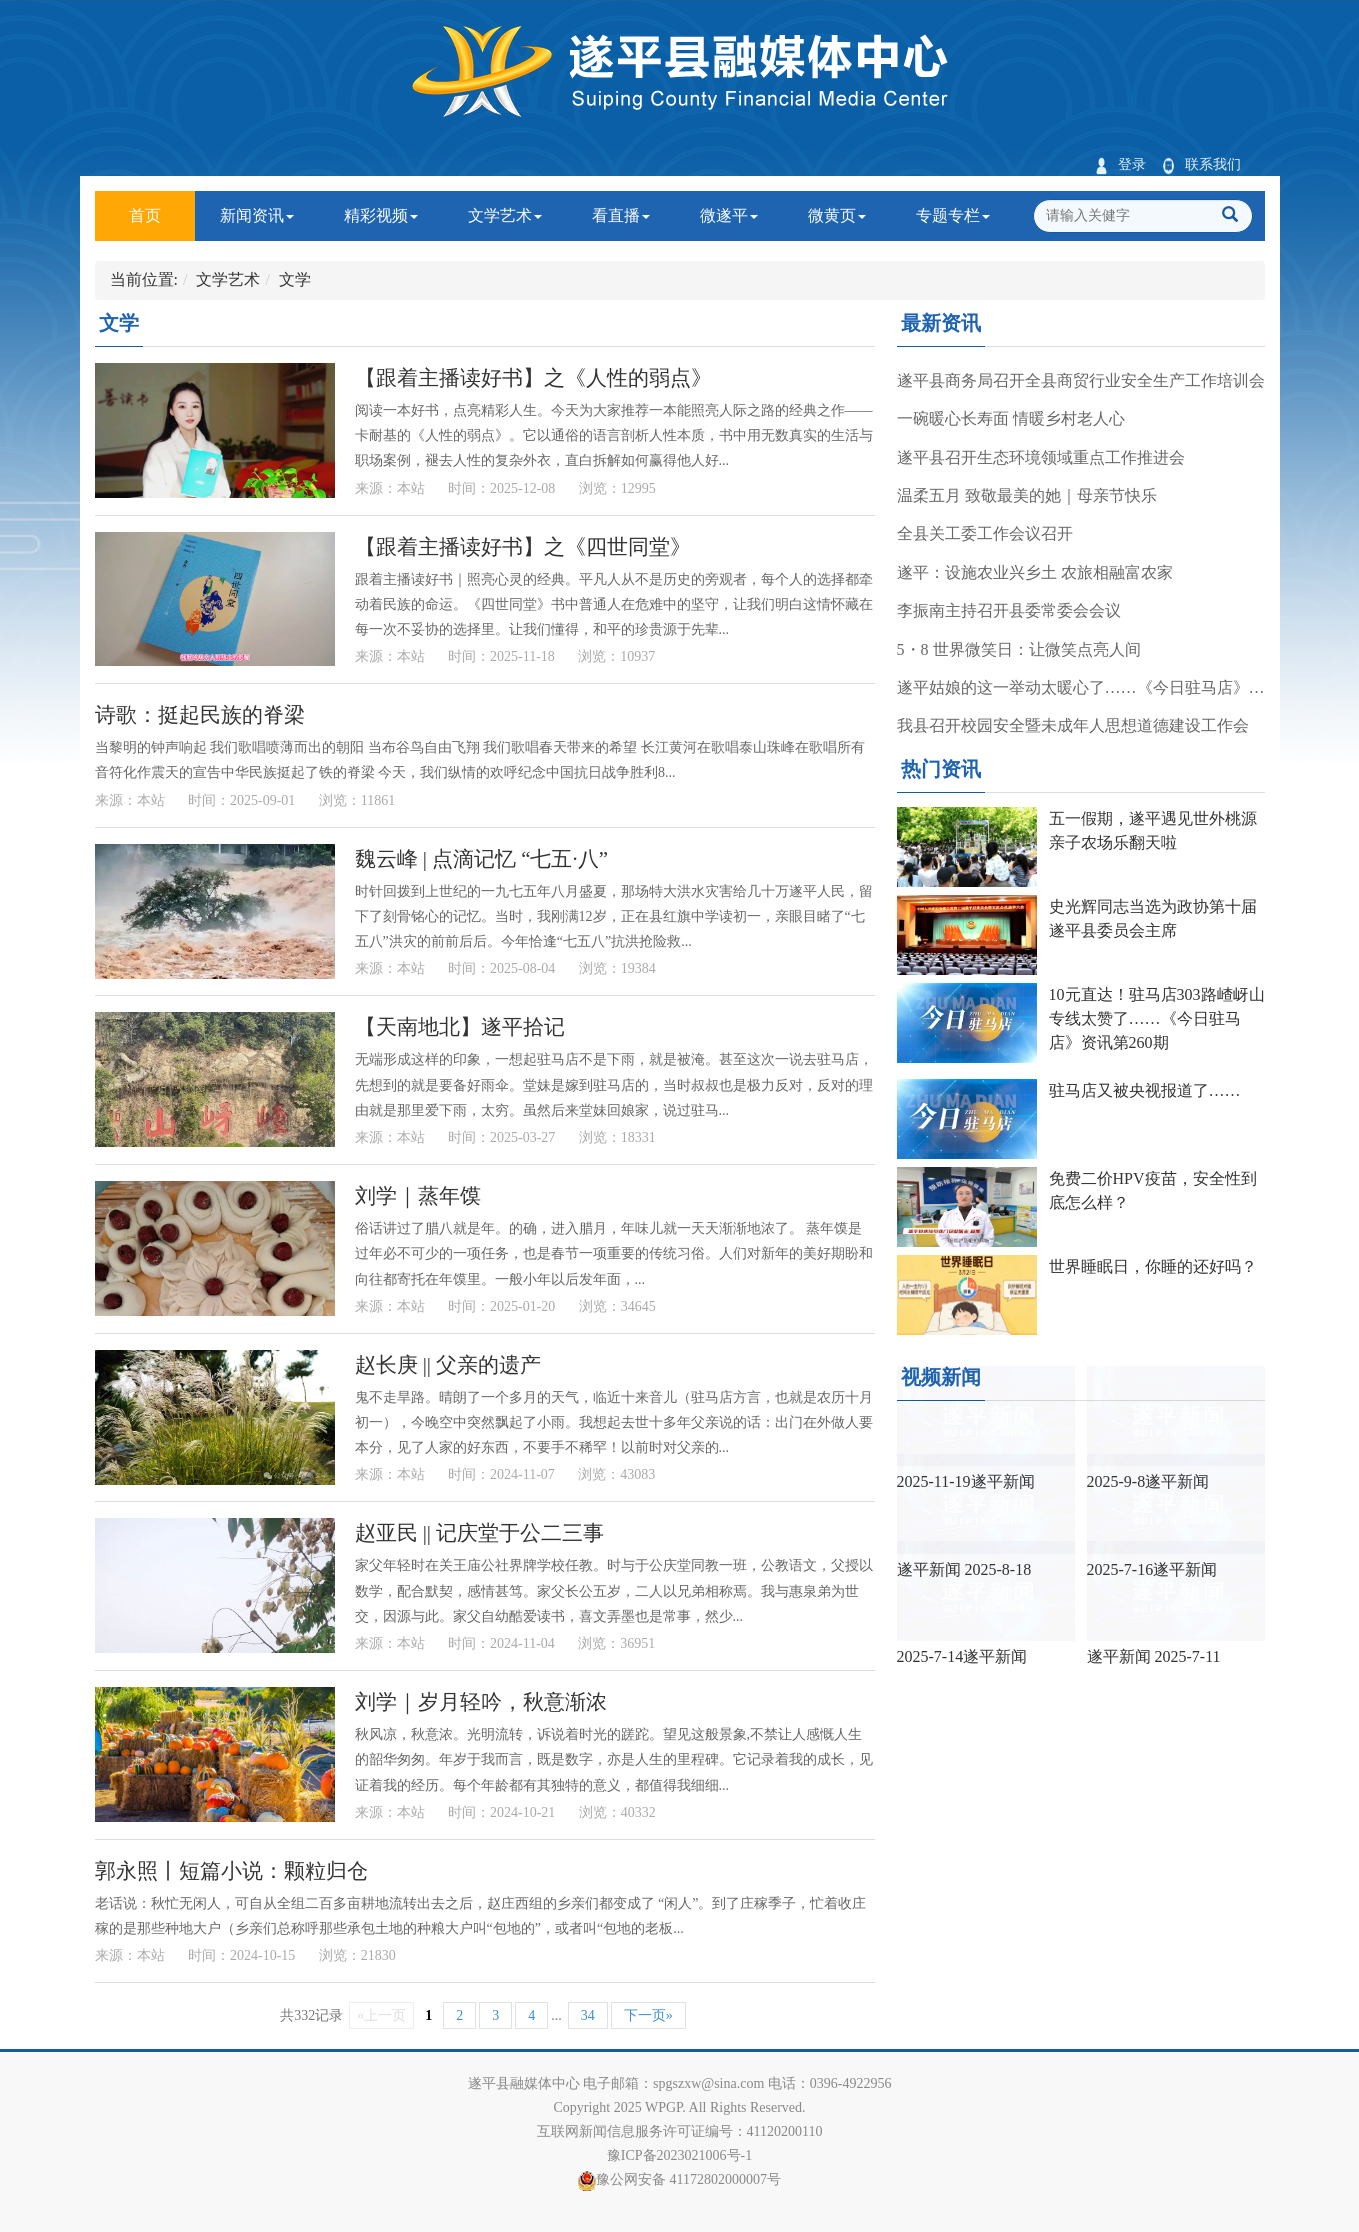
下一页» (648, 2015)
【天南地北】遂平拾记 (460, 1026)
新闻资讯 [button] (257, 215)
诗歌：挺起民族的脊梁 (200, 714)
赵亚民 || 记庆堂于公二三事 (480, 1532)
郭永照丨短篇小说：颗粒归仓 (231, 1870)
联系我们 (1201, 164)
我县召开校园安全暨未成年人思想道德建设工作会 (1073, 725)
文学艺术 (228, 279)
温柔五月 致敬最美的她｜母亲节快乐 (1027, 495)
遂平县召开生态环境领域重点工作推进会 (1041, 457)
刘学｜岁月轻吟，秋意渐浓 (481, 1701)
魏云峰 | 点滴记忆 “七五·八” (481, 858)
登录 (1120, 164)
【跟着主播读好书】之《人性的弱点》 (533, 377)
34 (588, 2015)
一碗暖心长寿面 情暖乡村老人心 (1011, 418)
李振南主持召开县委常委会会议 (1009, 610)
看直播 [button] (621, 215)
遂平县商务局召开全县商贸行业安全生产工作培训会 (1081, 380)
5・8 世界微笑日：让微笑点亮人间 (1019, 649)
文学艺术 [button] (505, 215)
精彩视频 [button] (381, 215)
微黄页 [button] (837, 215)
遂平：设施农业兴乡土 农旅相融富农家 (1035, 572)
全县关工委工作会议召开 (985, 533)
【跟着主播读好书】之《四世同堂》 (523, 546)
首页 (162, 207)
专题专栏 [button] (953, 215)
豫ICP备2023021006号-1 (679, 2155)
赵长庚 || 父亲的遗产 (448, 1364)
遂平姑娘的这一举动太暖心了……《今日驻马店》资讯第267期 (1081, 687)
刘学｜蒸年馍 (418, 1195)
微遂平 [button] (729, 215)
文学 (295, 279)
